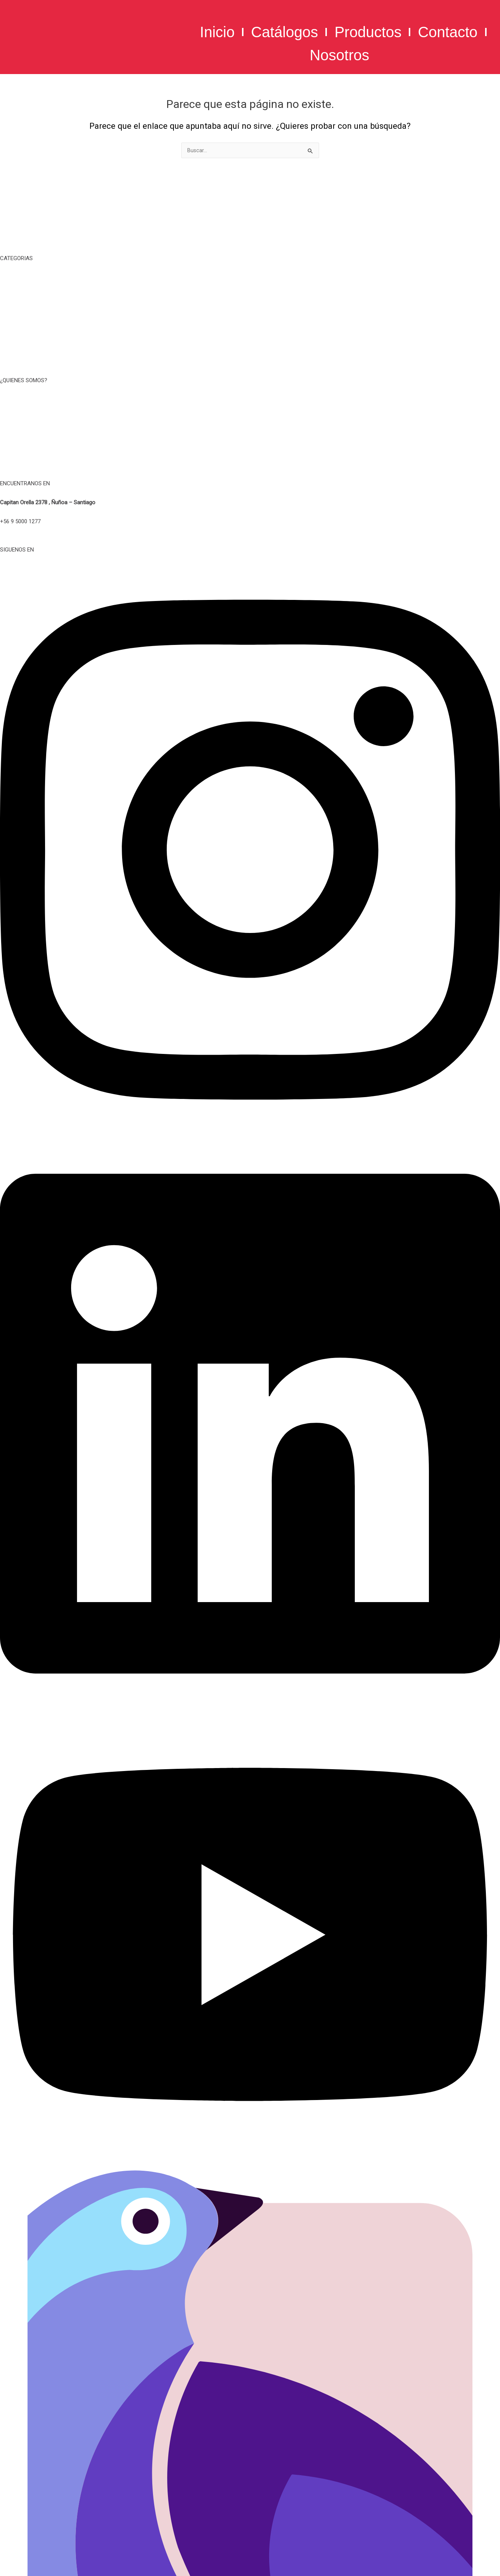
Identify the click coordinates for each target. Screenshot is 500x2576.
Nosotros (339, 55)
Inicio (217, 32)
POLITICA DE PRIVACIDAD (250, 436)
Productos (367, 32)
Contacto (447, 32)
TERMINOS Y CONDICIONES (250, 418)
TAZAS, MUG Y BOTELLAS (250, 296)
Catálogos (284, 32)
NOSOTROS (250, 399)
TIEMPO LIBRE (250, 277)
